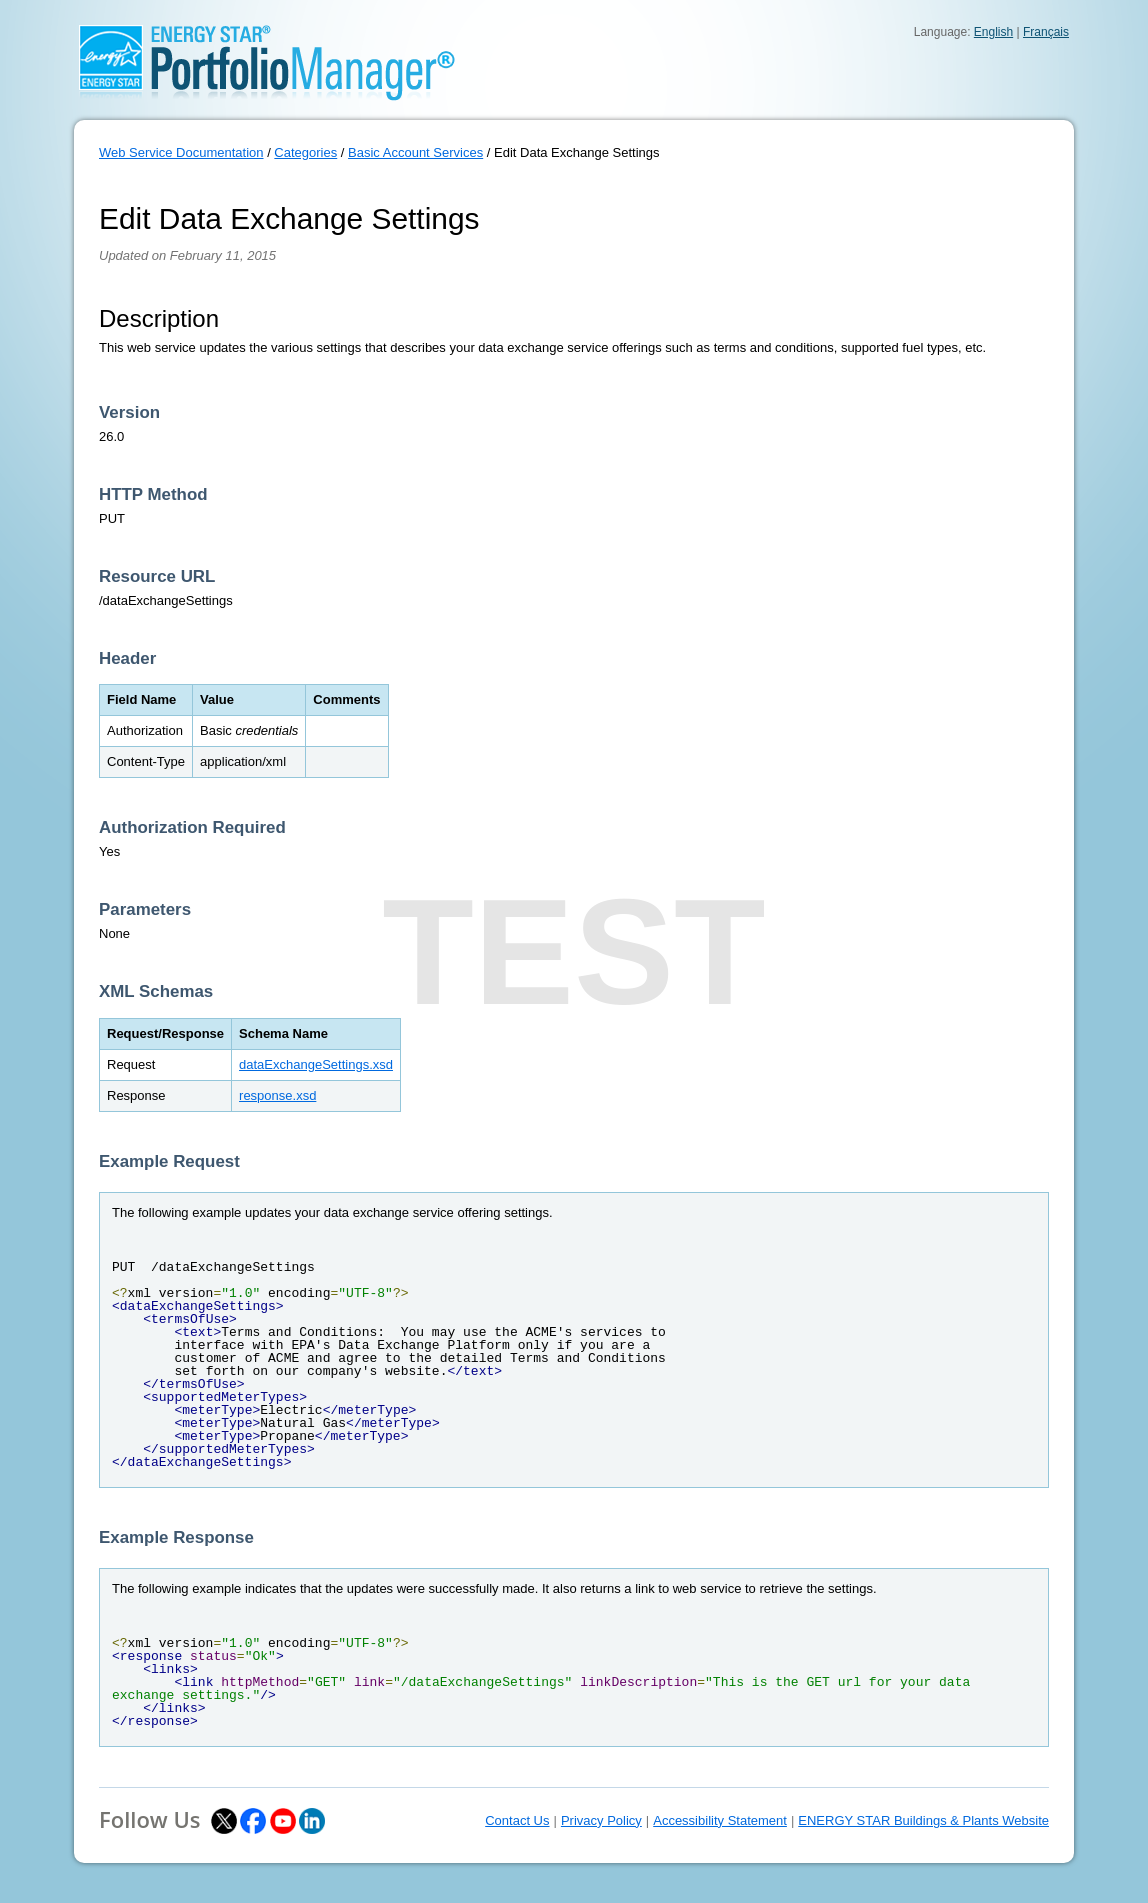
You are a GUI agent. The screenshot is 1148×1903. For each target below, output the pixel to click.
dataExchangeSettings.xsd (316, 1064)
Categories (305, 152)
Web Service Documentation (181, 152)
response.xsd (277, 1095)
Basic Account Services (415, 152)
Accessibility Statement (720, 1820)
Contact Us (517, 1820)
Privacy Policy (601, 1820)
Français (1046, 32)
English (993, 32)
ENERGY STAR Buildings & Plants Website (923, 1820)
